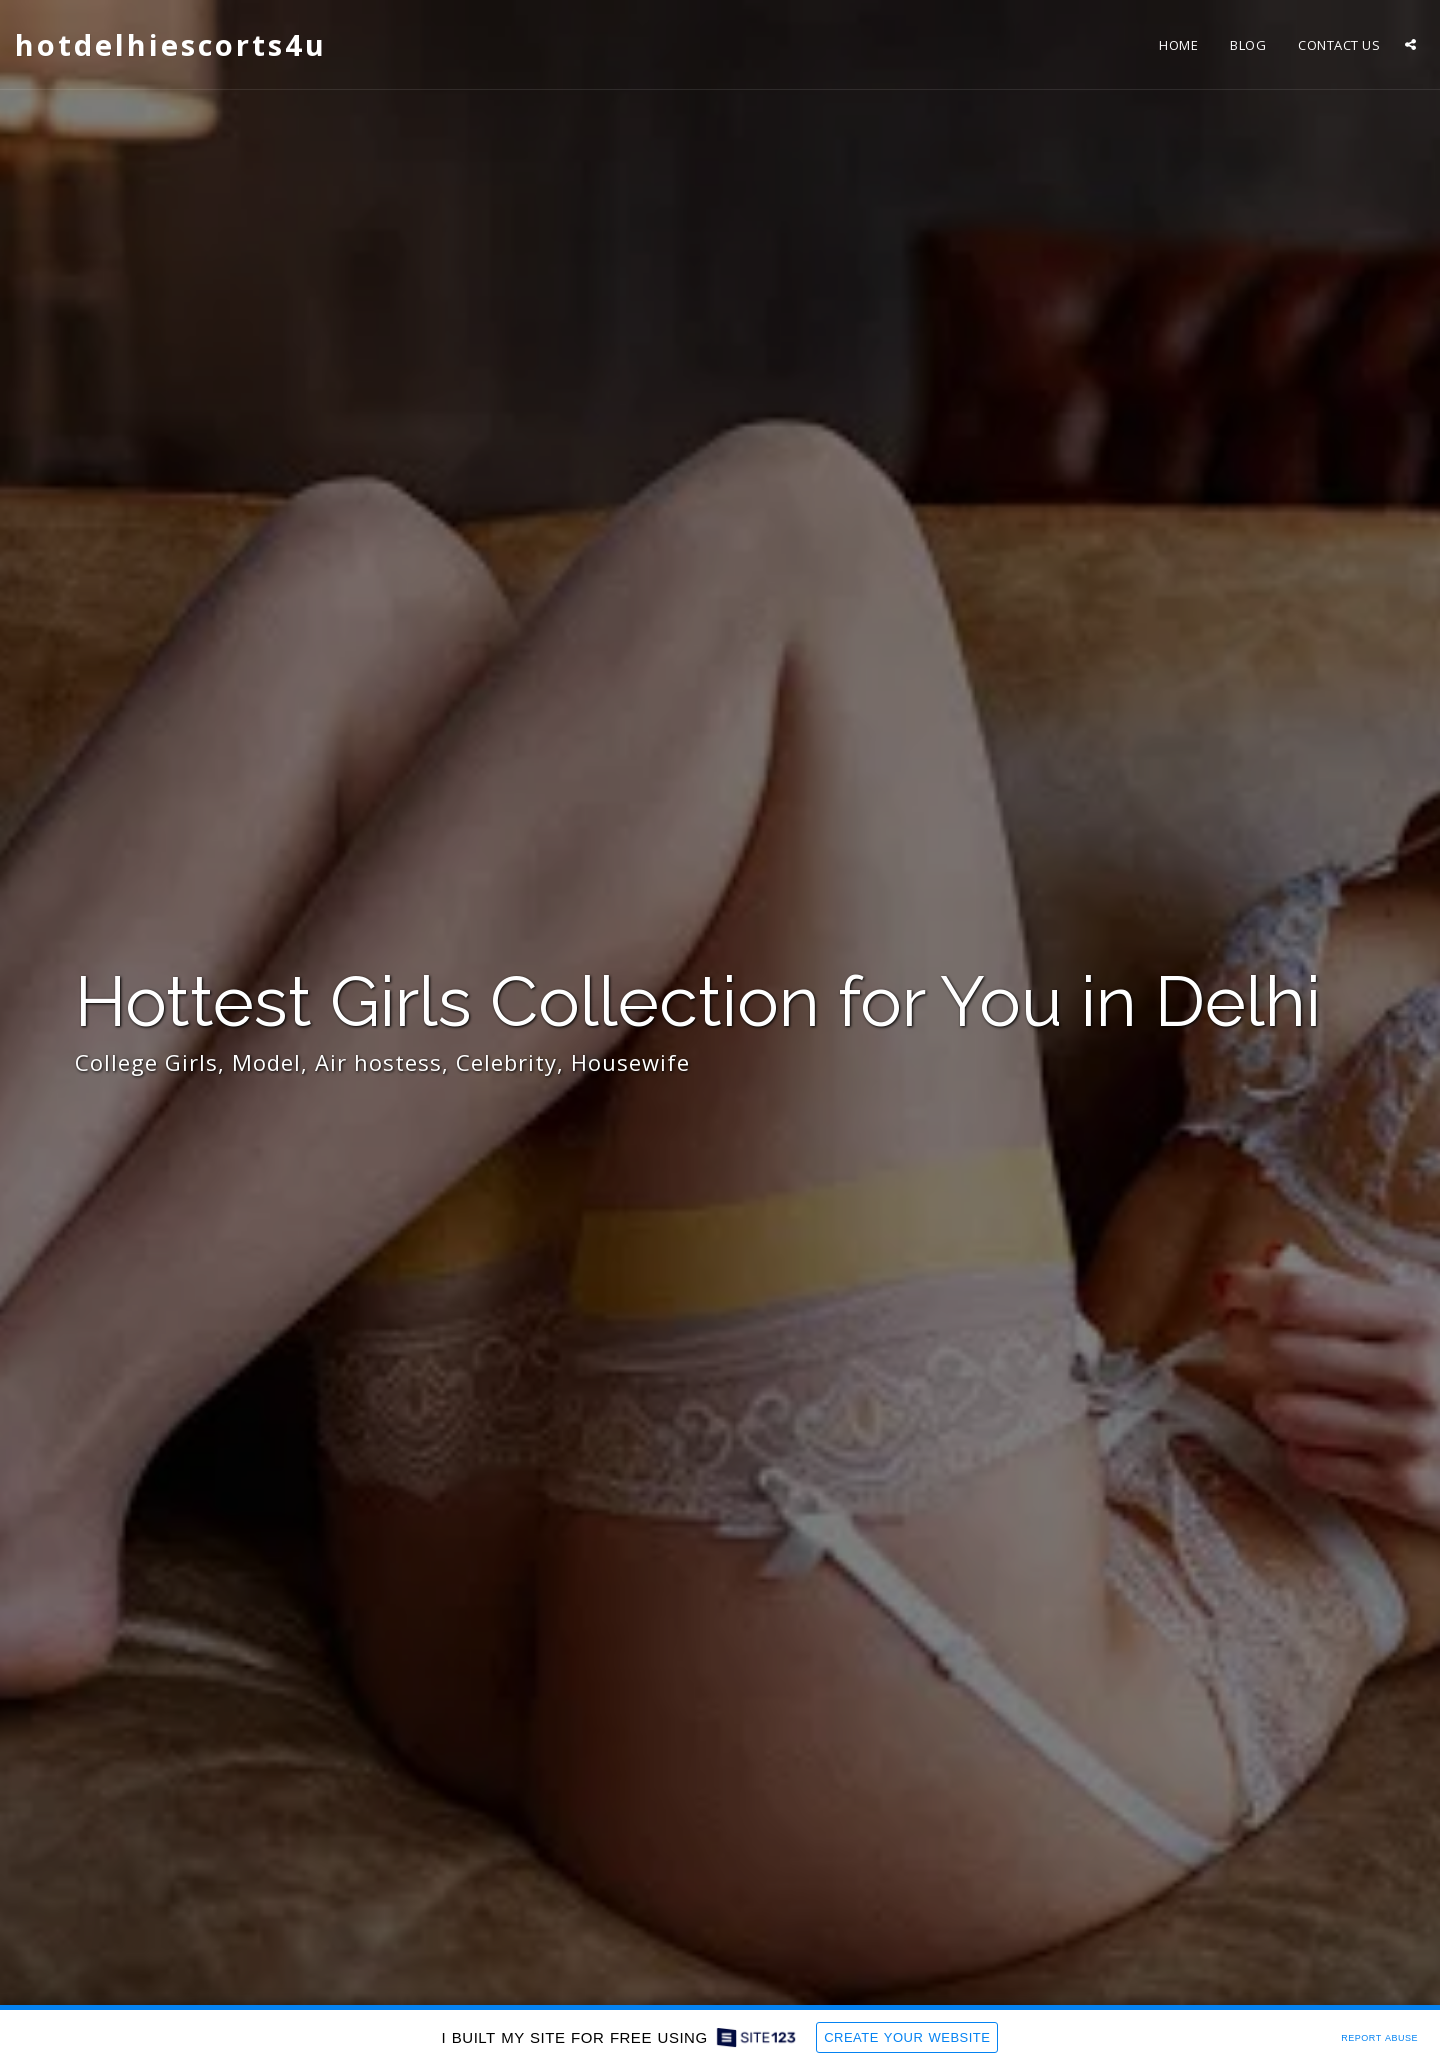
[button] (1410, 44)
